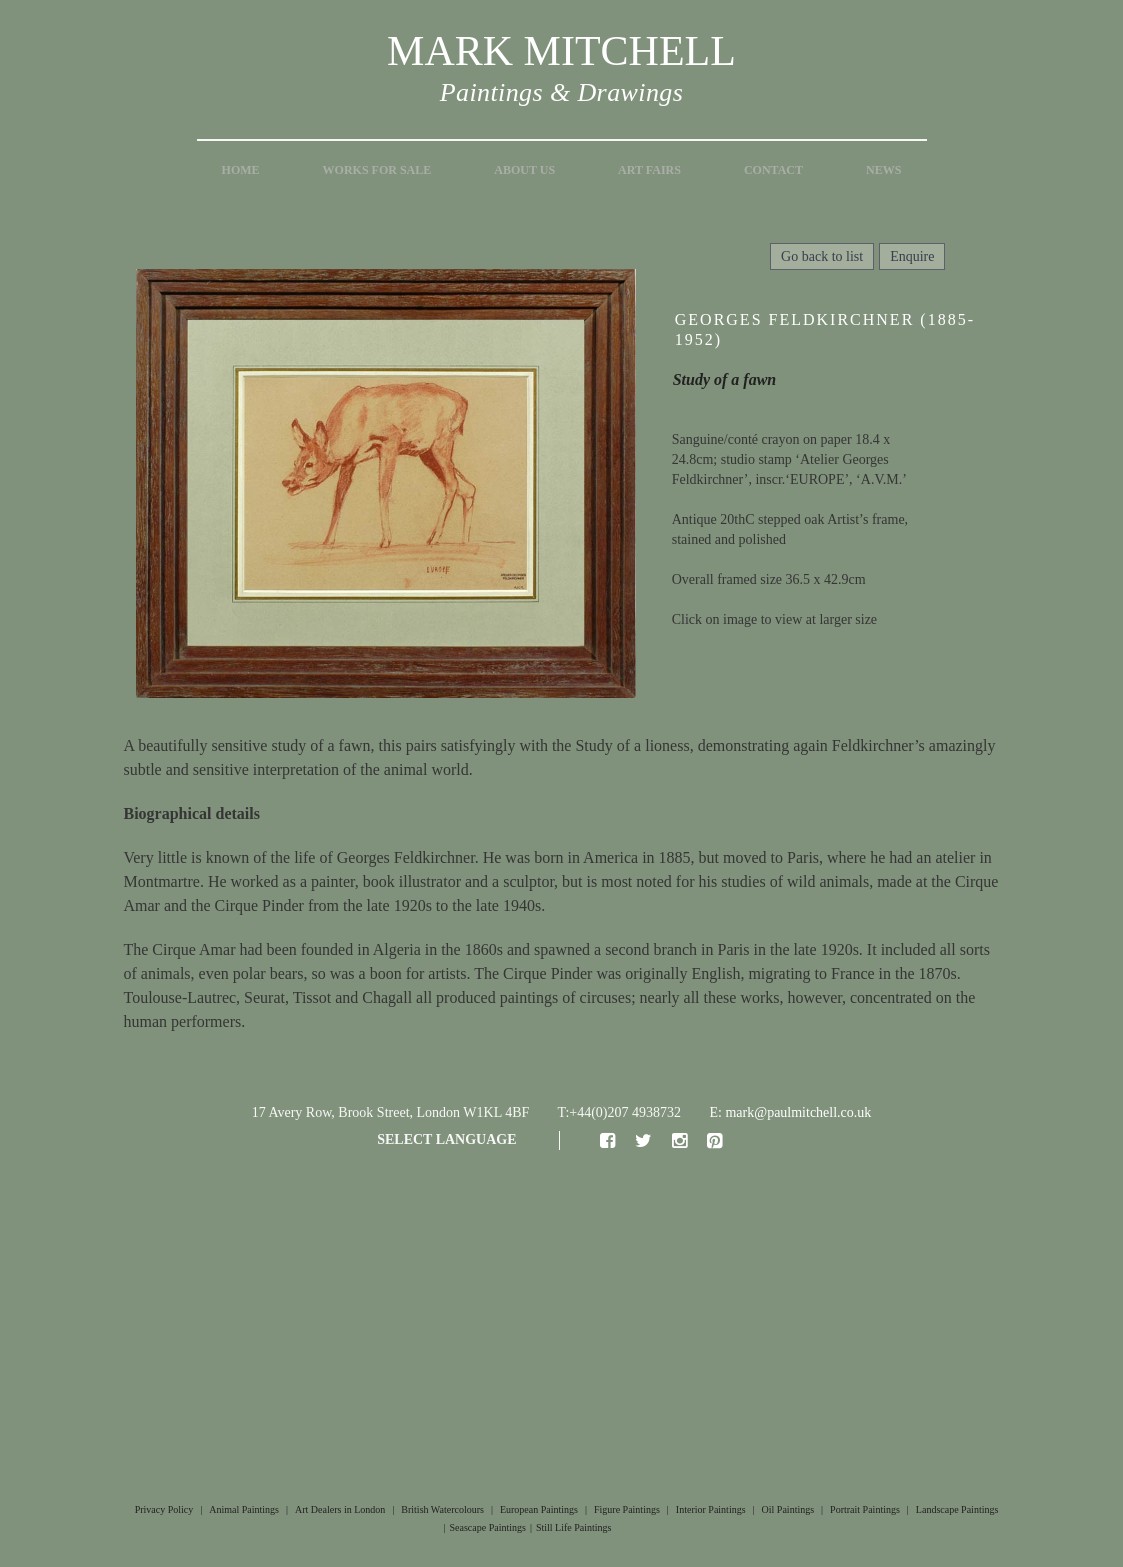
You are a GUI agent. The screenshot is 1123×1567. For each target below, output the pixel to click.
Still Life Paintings (574, 1527)
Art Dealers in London (340, 1509)
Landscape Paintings (957, 1509)
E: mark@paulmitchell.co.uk (791, 1112)
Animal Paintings (244, 1509)
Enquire (912, 256)
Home (241, 170)
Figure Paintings (627, 1509)
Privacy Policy (164, 1509)
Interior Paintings (711, 1509)
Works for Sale (377, 170)
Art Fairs (649, 170)
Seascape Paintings (488, 1527)
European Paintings (539, 1509)
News (883, 170)
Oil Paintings (788, 1509)
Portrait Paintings (865, 1509)
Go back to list (822, 256)
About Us (524, 170)
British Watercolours (442, 1509)
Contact (773, 170)
